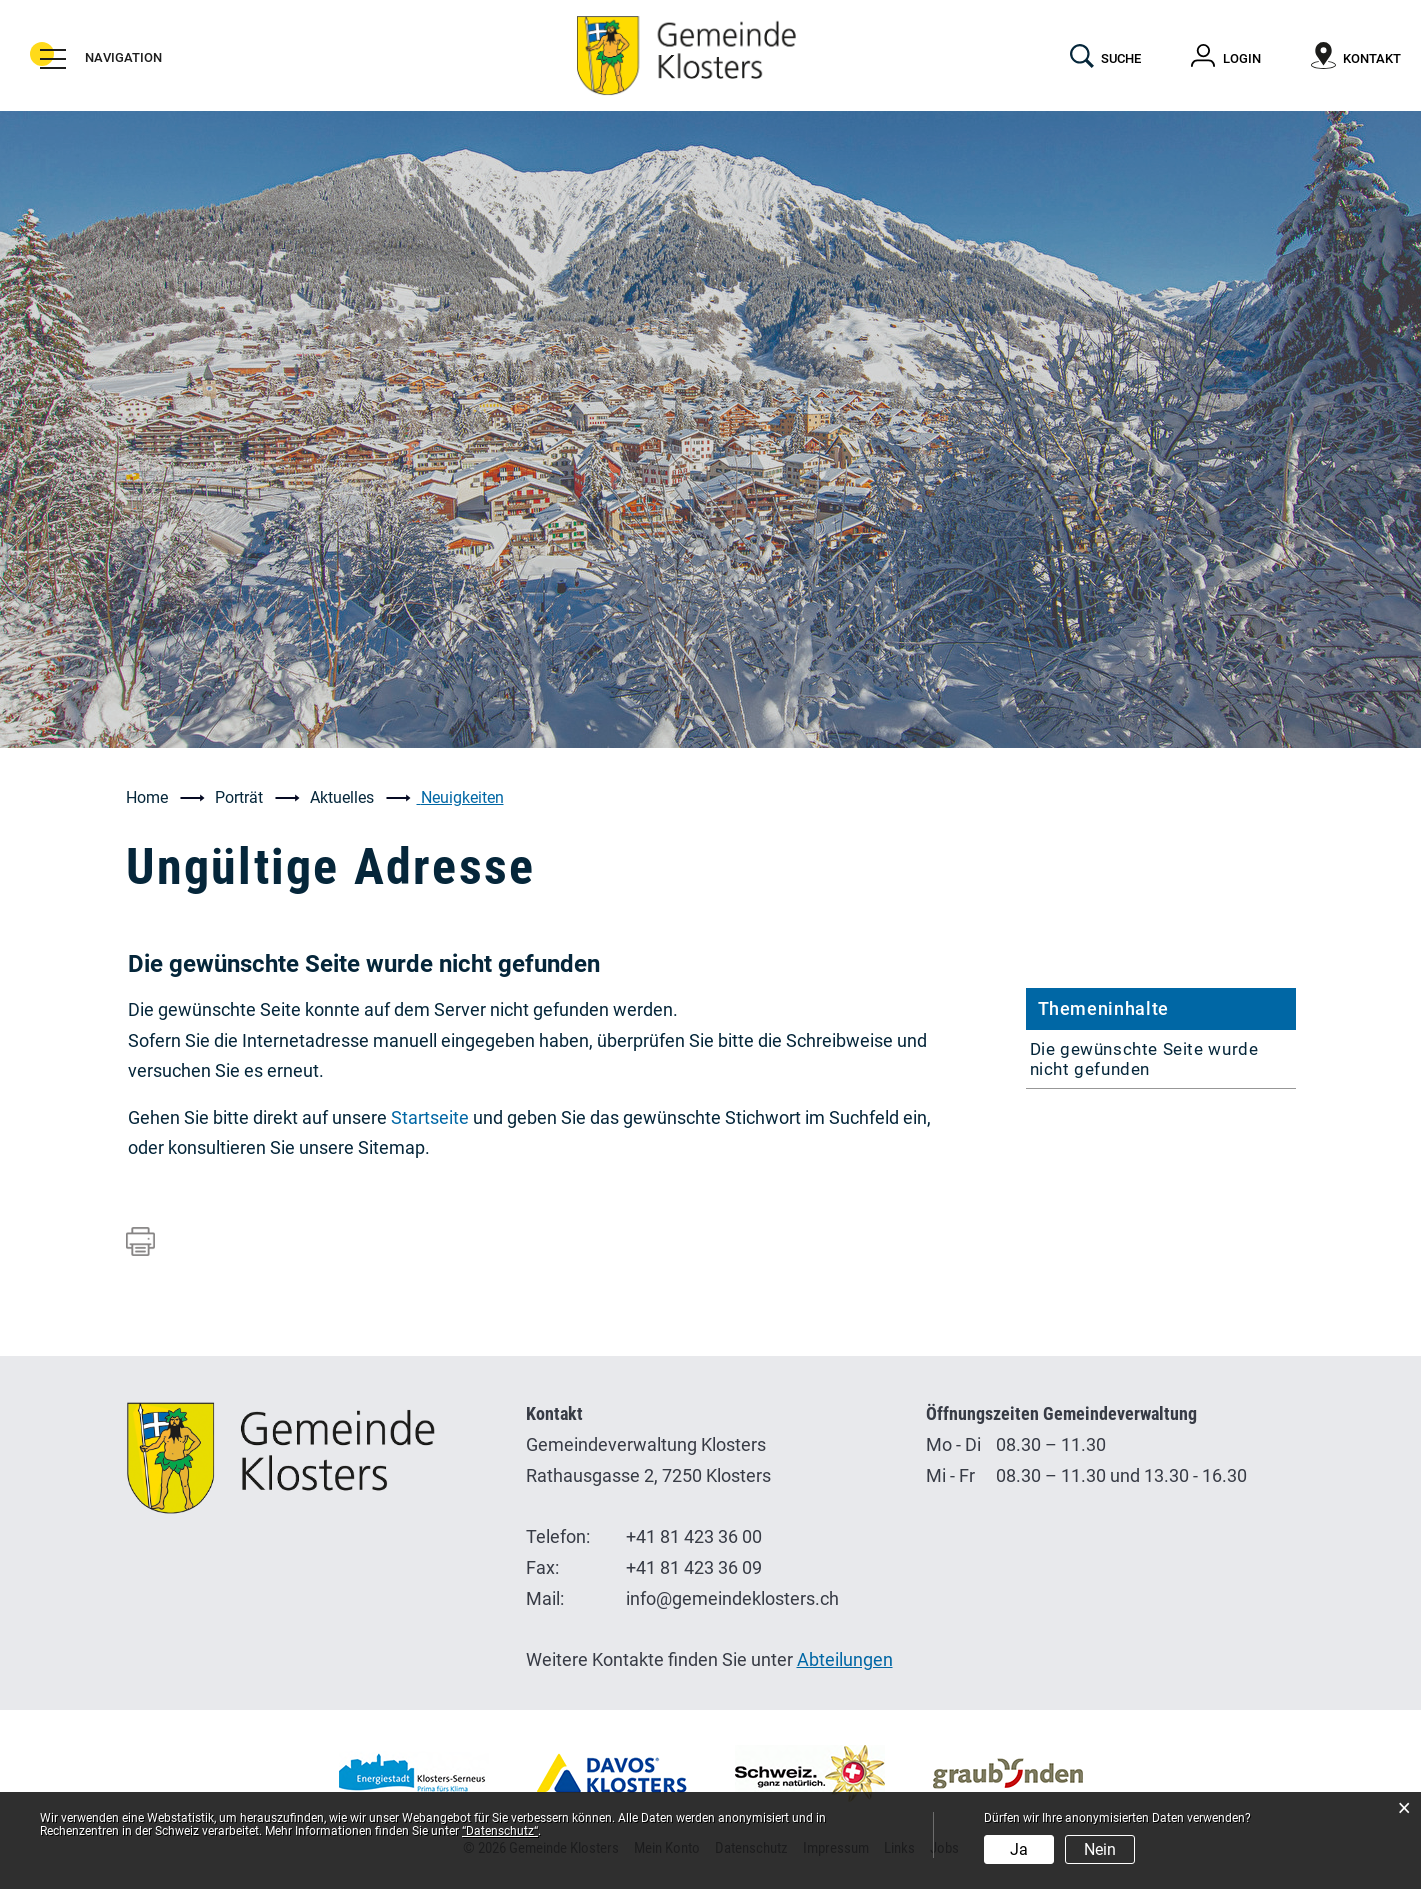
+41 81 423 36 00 (694, 1536)
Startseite (430, 1117)
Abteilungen (845, 1659)
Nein (1100, 1849)
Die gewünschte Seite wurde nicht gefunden (1144, 1059)
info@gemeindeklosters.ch (732, 1598)
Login (1242, 58)
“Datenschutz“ (500, 1831)
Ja (1019, 1849)
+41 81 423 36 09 (694, 1567)
